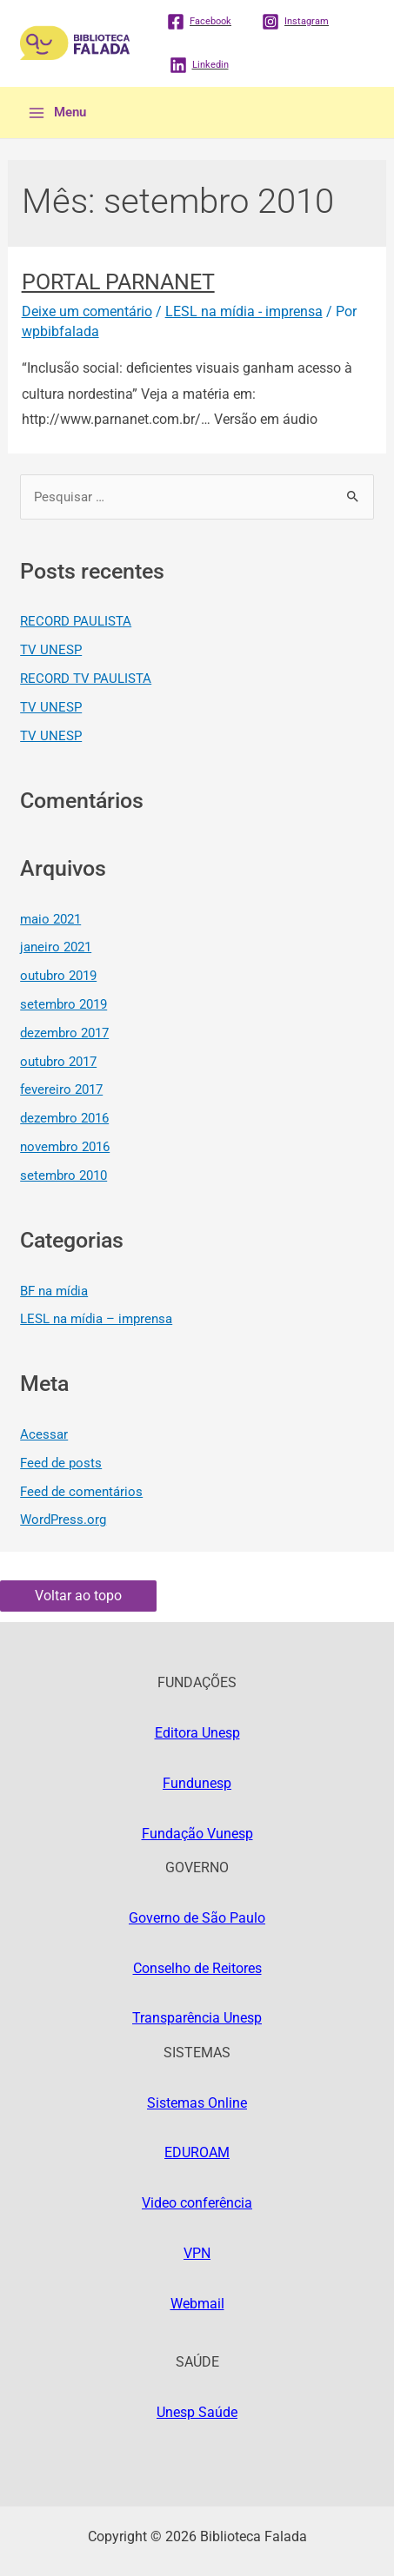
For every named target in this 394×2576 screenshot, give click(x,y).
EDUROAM (197, 2152)
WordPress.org (63, 1519)
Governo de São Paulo (197, 1918)
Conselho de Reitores (197, 1968)
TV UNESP (51, 650)
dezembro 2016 (64, 1118)
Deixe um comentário (87, 311)
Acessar (44, 1434)
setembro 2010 (63, 1175)
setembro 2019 (63, 1004)
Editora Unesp (197, 1733)
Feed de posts (61, 1463)
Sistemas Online (197, 2103)
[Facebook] (199, 21)
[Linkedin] (199, 65)
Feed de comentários (81, 1492)
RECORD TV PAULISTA (85, 678)
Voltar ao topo (78, 1595)
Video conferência (197, 2203)
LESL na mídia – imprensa (96, 1319)
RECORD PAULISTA (75, 621)
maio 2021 (50, 919)
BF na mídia (54, 1291)
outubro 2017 (58, 1061)
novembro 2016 (65, 1147)
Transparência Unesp (197, 2018)
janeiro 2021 (55, 947)
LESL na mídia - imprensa (244, 311)
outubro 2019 (58, 975)
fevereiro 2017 (61, 1089)
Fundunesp (197, 1783)
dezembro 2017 (64, 1033)
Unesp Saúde (197, 2412)
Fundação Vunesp (197, 1833)
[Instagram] (295, 21)
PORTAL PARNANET (118, 282)
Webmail (197, 2303)
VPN (197, 2253)
